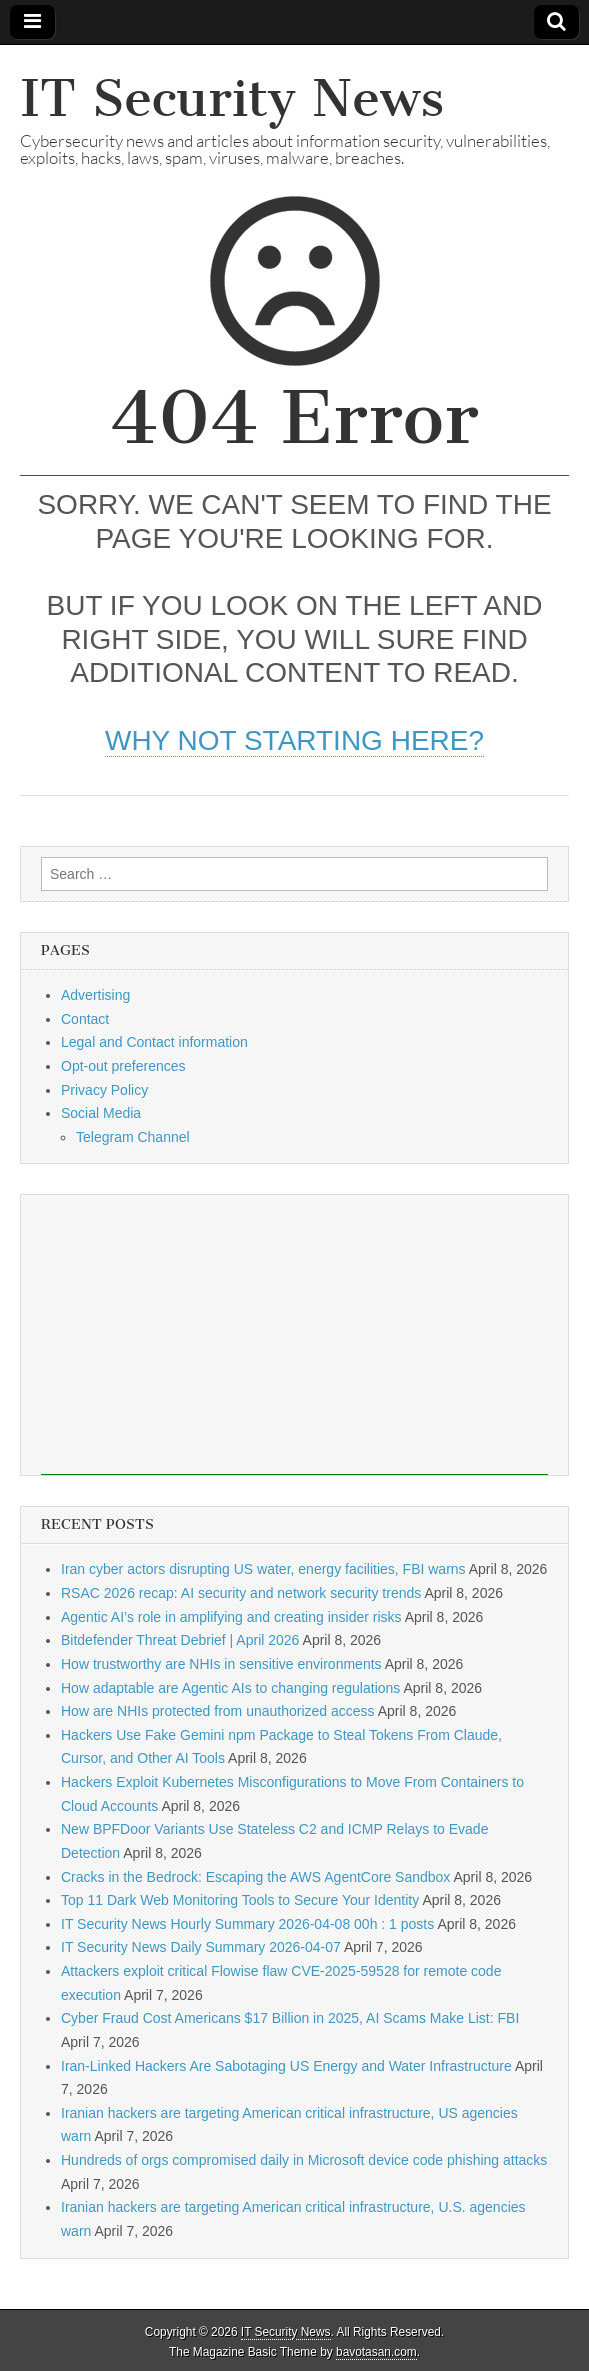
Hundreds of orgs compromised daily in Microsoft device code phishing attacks (304, 2160)
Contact (85, 1019)
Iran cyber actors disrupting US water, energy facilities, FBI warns (263, 1569)
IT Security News (232, 98)
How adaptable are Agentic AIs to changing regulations (230, 1688)
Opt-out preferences (123, 1066)
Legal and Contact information (154, 1042)
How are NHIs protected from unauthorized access (218, 1711)
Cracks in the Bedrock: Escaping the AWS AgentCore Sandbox (255, 1877)
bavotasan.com (376, 2352)
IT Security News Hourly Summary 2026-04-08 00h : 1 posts (247, 1924)
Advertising (95, 995)
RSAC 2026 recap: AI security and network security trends (241, 1593)
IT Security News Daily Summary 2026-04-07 (201, 1947)
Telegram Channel (133, 1137)
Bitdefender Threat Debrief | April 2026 (180, 1640)
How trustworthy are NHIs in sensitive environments (221, 1664)
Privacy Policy (104, 1090)
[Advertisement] (294, 1335)
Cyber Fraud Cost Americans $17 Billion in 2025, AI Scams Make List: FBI (290, 2018)
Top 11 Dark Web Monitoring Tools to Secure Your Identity (240, 1900)
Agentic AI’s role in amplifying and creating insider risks (231, 1617)
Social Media (101, 1113)
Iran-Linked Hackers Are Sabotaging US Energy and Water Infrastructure (286, 2066)
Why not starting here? (294, 740)
